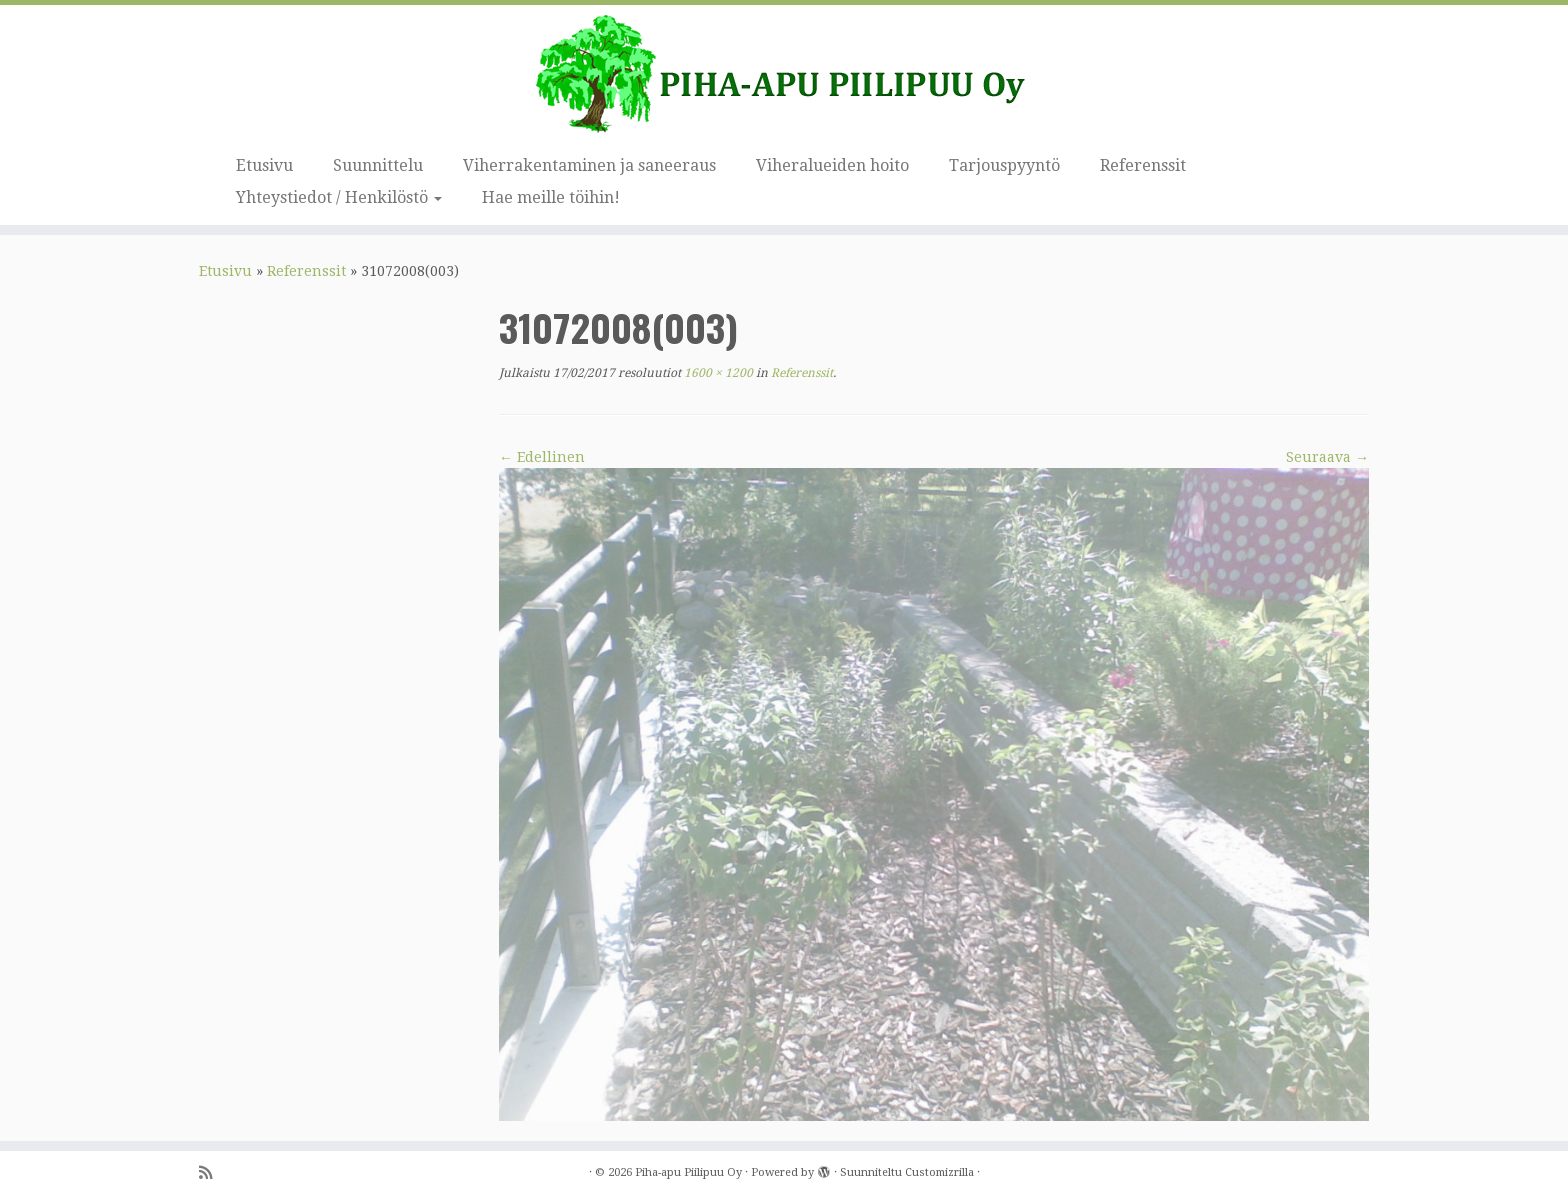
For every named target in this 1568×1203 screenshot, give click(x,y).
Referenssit (1143, 165)
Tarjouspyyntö (1004, 165)
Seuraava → (1327, 457)
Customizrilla (939, 1172)
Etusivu (264, 165)
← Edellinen (542, 457)
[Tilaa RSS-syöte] (212, 1173)
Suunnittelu (378, 165)
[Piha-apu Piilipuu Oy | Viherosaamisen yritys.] (784, 75)
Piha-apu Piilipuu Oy (688, 1172)
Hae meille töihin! (551, 197)
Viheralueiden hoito (832, 165)
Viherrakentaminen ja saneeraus (589, 165)
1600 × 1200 (717, 373)
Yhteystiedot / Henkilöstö (339, 197)
